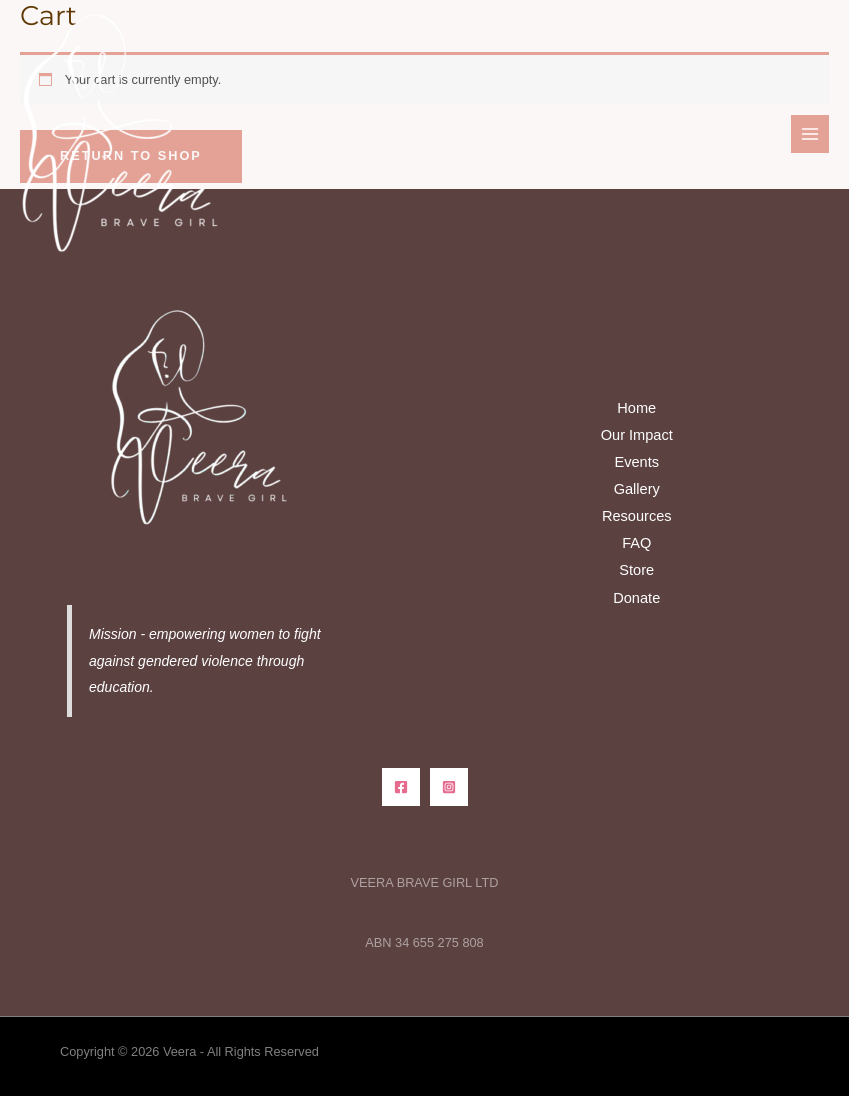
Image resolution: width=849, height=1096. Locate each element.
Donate (636, 598)
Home (636, 408)
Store (636, 570)
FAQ (636, 543)
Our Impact (637, 435)
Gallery (637, 489)
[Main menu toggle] (810, 134)
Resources (637, 516)
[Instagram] (449, 787)
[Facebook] (401, 787)
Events (636, 462)
